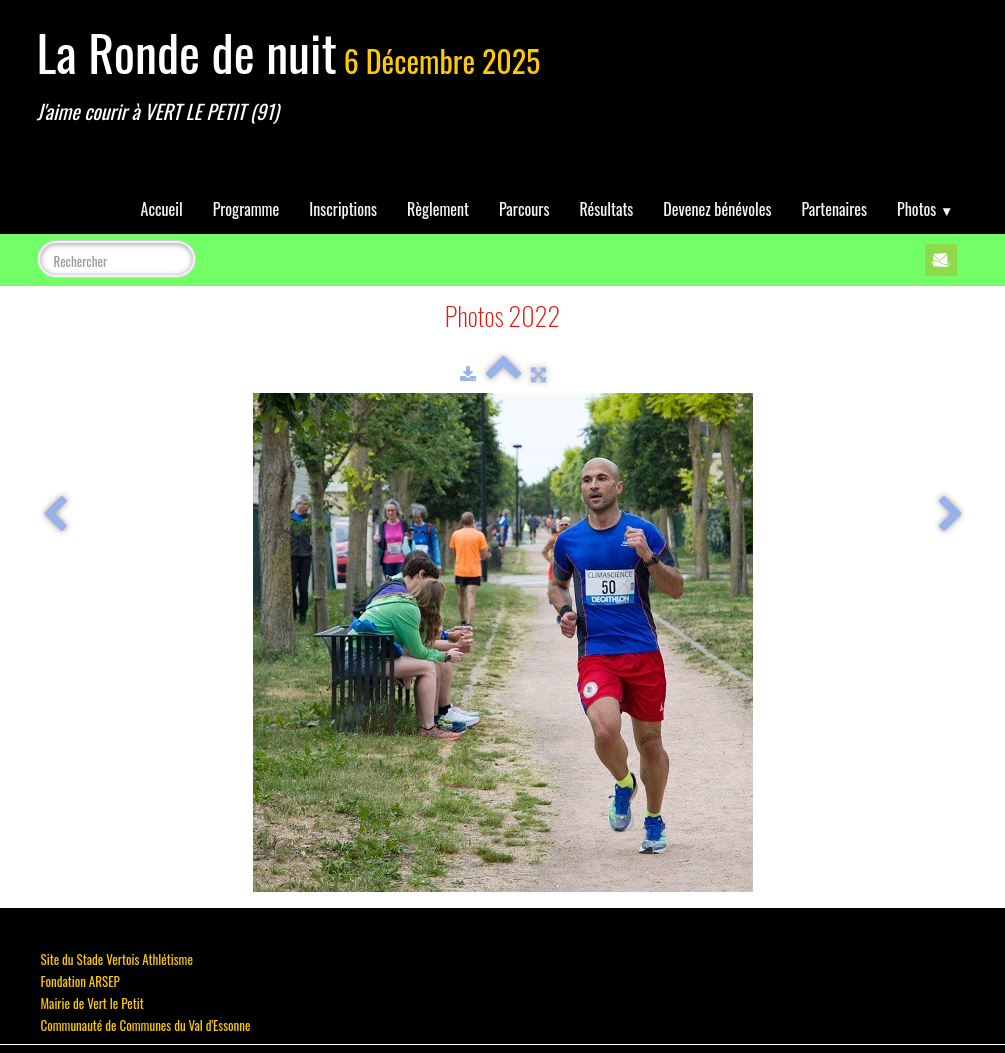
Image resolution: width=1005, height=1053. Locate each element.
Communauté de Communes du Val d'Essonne (146, 1025)
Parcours (524, 209)
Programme (246, 209)
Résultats (606, 209)
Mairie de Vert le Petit (92, 1003)
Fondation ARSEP (80, 981)
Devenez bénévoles (717, 209)
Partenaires (834, 209)
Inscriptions (343, 209)
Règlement (438, 209)
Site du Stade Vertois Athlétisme (117, 959)
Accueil (162, 209)
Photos (925, 209)
